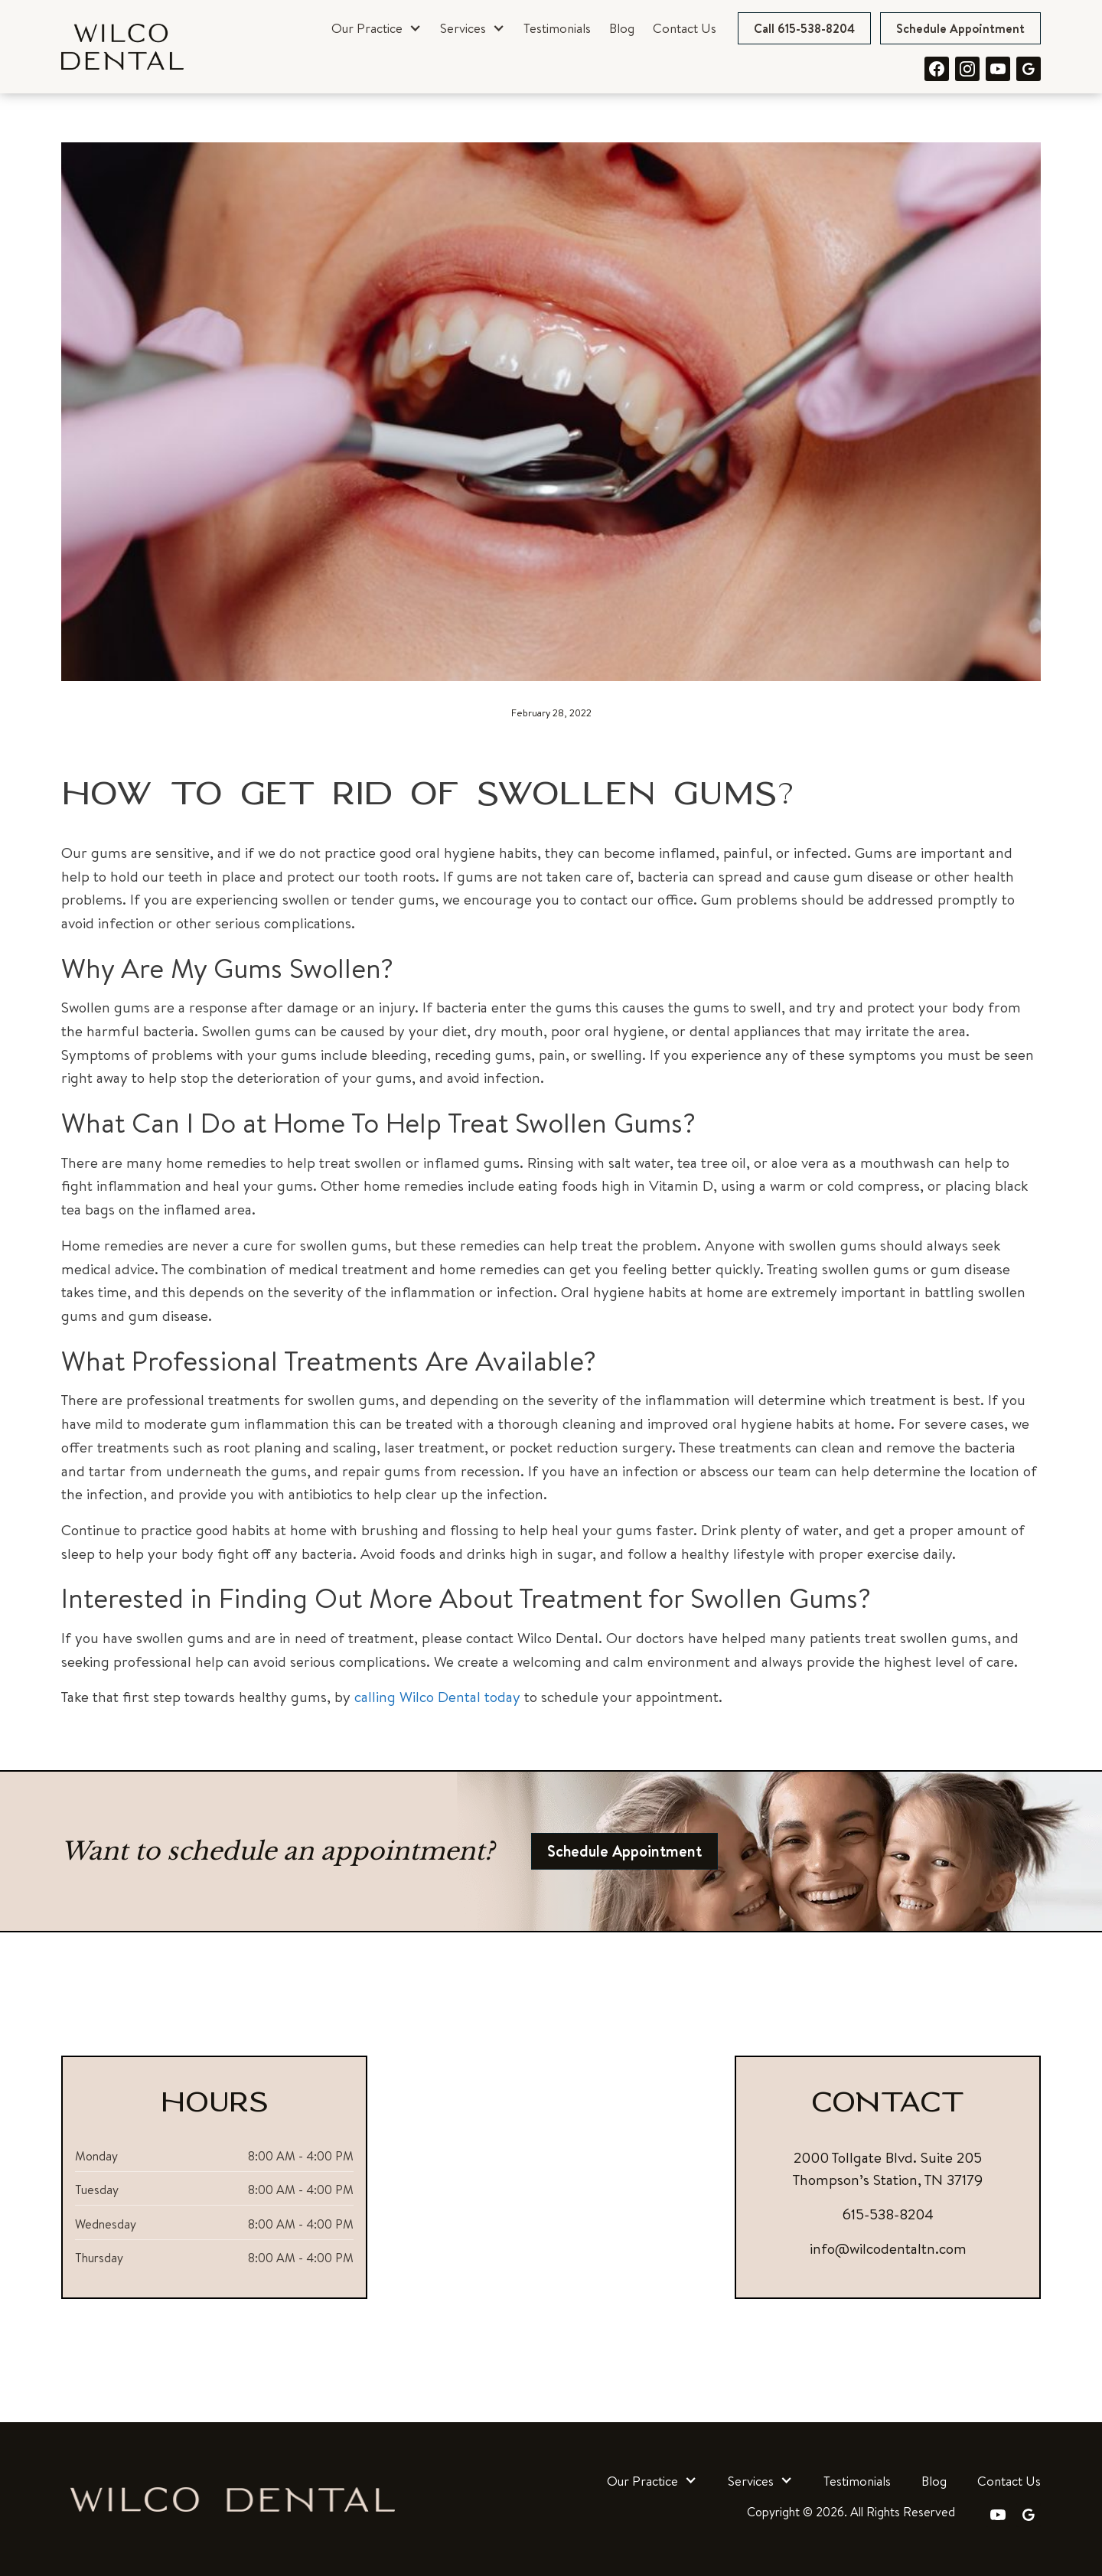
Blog (621, 28)
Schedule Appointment (960, 28)
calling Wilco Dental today (437, 1697)
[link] (122, 46)
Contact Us (684, 28)
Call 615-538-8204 (804, 28)
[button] (376, 27)
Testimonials (557, 28)
